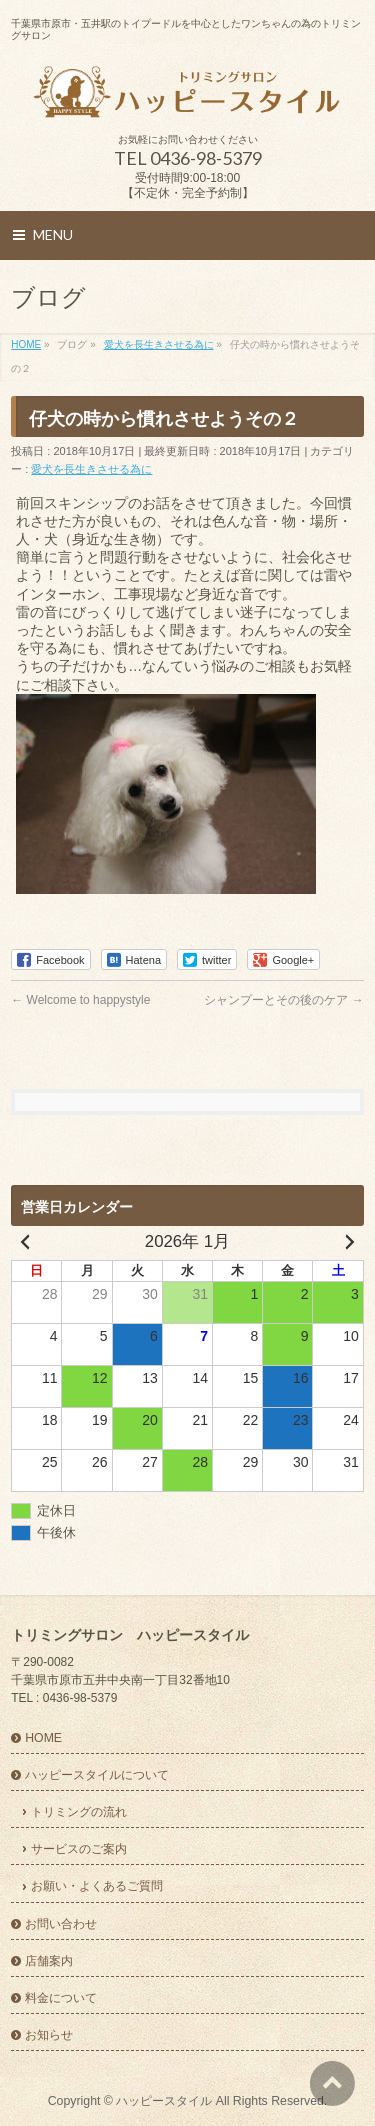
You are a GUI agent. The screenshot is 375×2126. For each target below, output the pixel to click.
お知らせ (49, 2035)
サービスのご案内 (79, 1849)
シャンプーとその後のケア (283, 1000)
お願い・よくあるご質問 (97, 1886)
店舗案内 (49, 1961)
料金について (61, 1998)
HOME (43, 1738)
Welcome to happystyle (80, 1000)
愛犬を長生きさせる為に (91, 469)
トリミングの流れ (79, 1812)
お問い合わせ (61, 1924)
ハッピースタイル (164, 2101)
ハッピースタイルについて (97, 1775)
